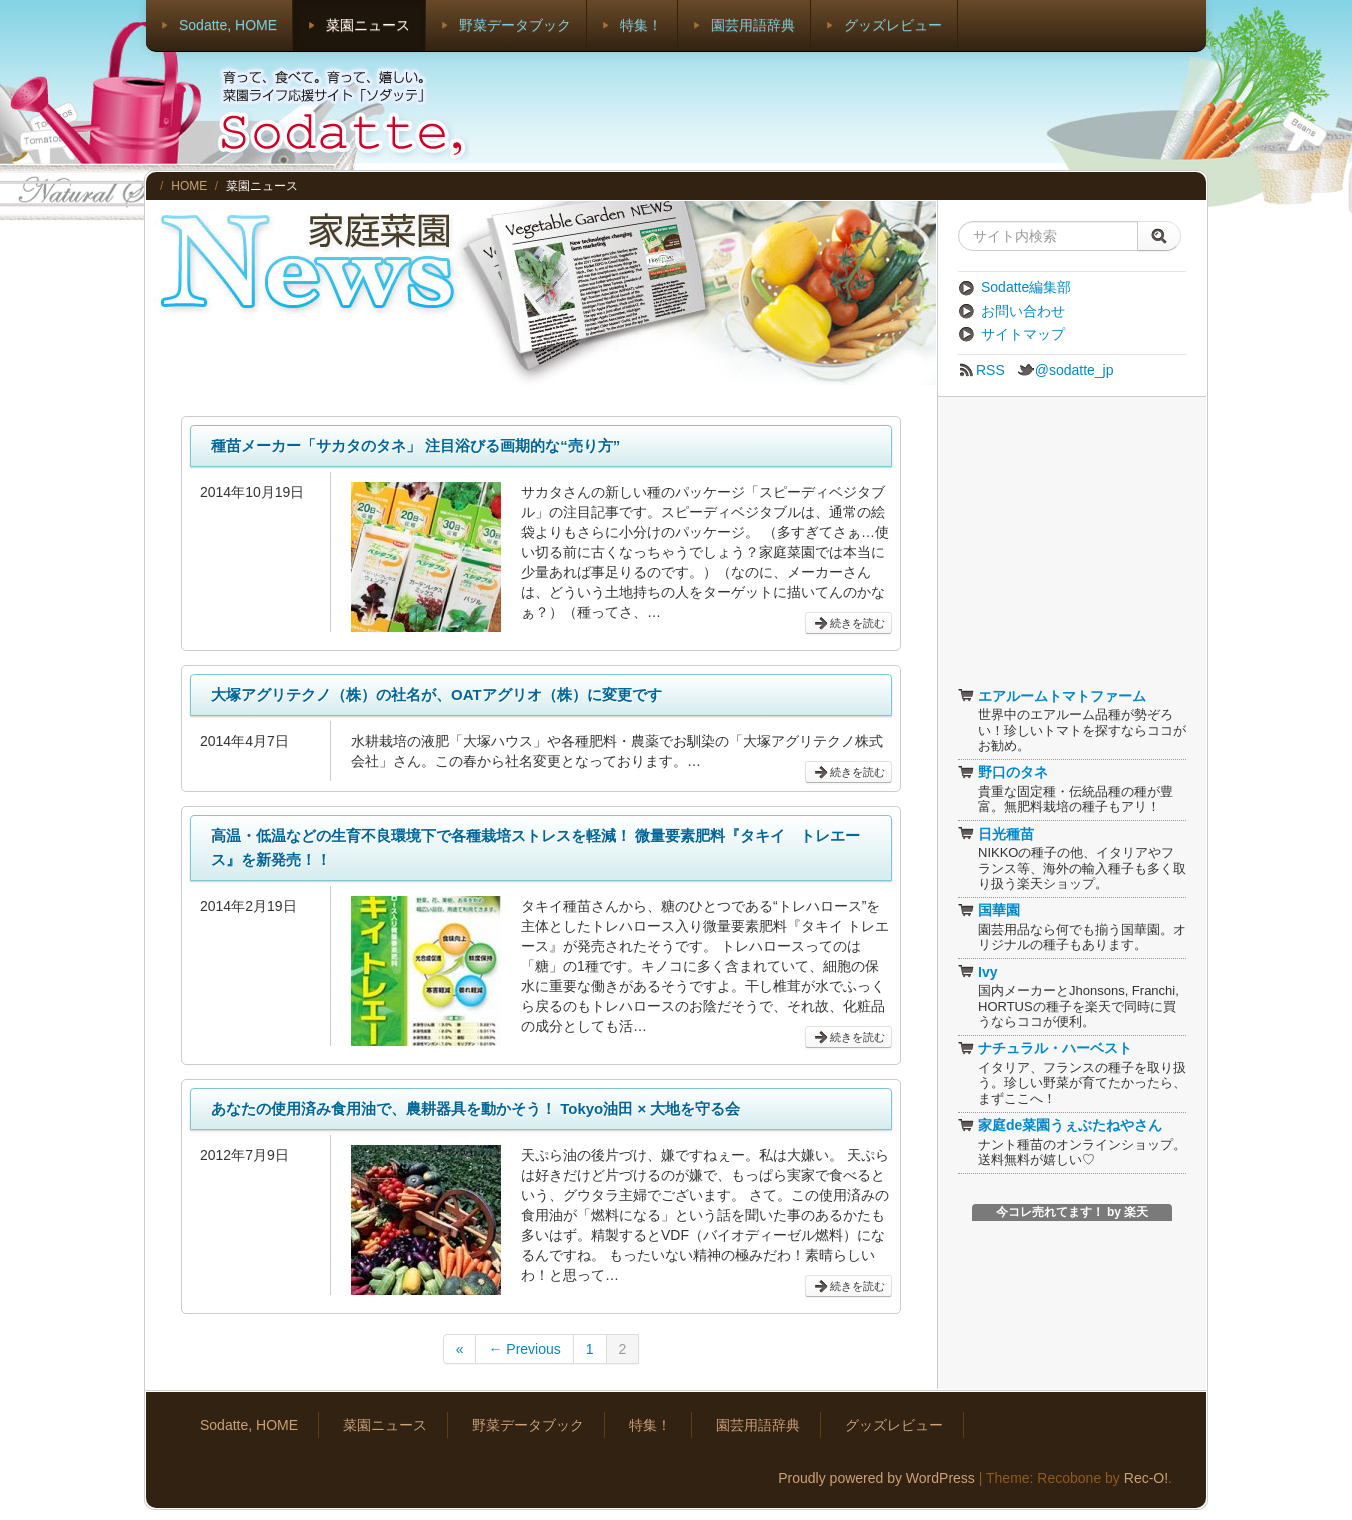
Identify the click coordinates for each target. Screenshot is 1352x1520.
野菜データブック (515, 25)
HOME (189, 186)
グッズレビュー (893, 25)
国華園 (989, 910)
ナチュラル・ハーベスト (1045, 1048)
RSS (981, 370)
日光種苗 (996, 834)
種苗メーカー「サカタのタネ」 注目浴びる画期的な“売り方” (415, 445)
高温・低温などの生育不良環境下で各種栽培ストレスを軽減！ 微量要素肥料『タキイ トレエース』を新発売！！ (535, 847)
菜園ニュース (368, 25)
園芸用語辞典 (753, 25)
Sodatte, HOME (228, 25)
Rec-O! (1146, 1478)
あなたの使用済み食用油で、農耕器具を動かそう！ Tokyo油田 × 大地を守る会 (475, 1108)
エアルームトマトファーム (1052, 696)
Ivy (977, 972)
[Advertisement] (842, 110)
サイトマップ (1011, 334)
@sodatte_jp (1065, 370)
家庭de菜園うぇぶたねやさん (1060, 1125)
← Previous (524, 1349)
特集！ (641, 25)
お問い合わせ (1011, 311)
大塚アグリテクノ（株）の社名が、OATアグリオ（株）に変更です (436, 694)
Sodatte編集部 (1014, 287)
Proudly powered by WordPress (876, 1478)
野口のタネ (1003, 772)
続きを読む (848, 624)
